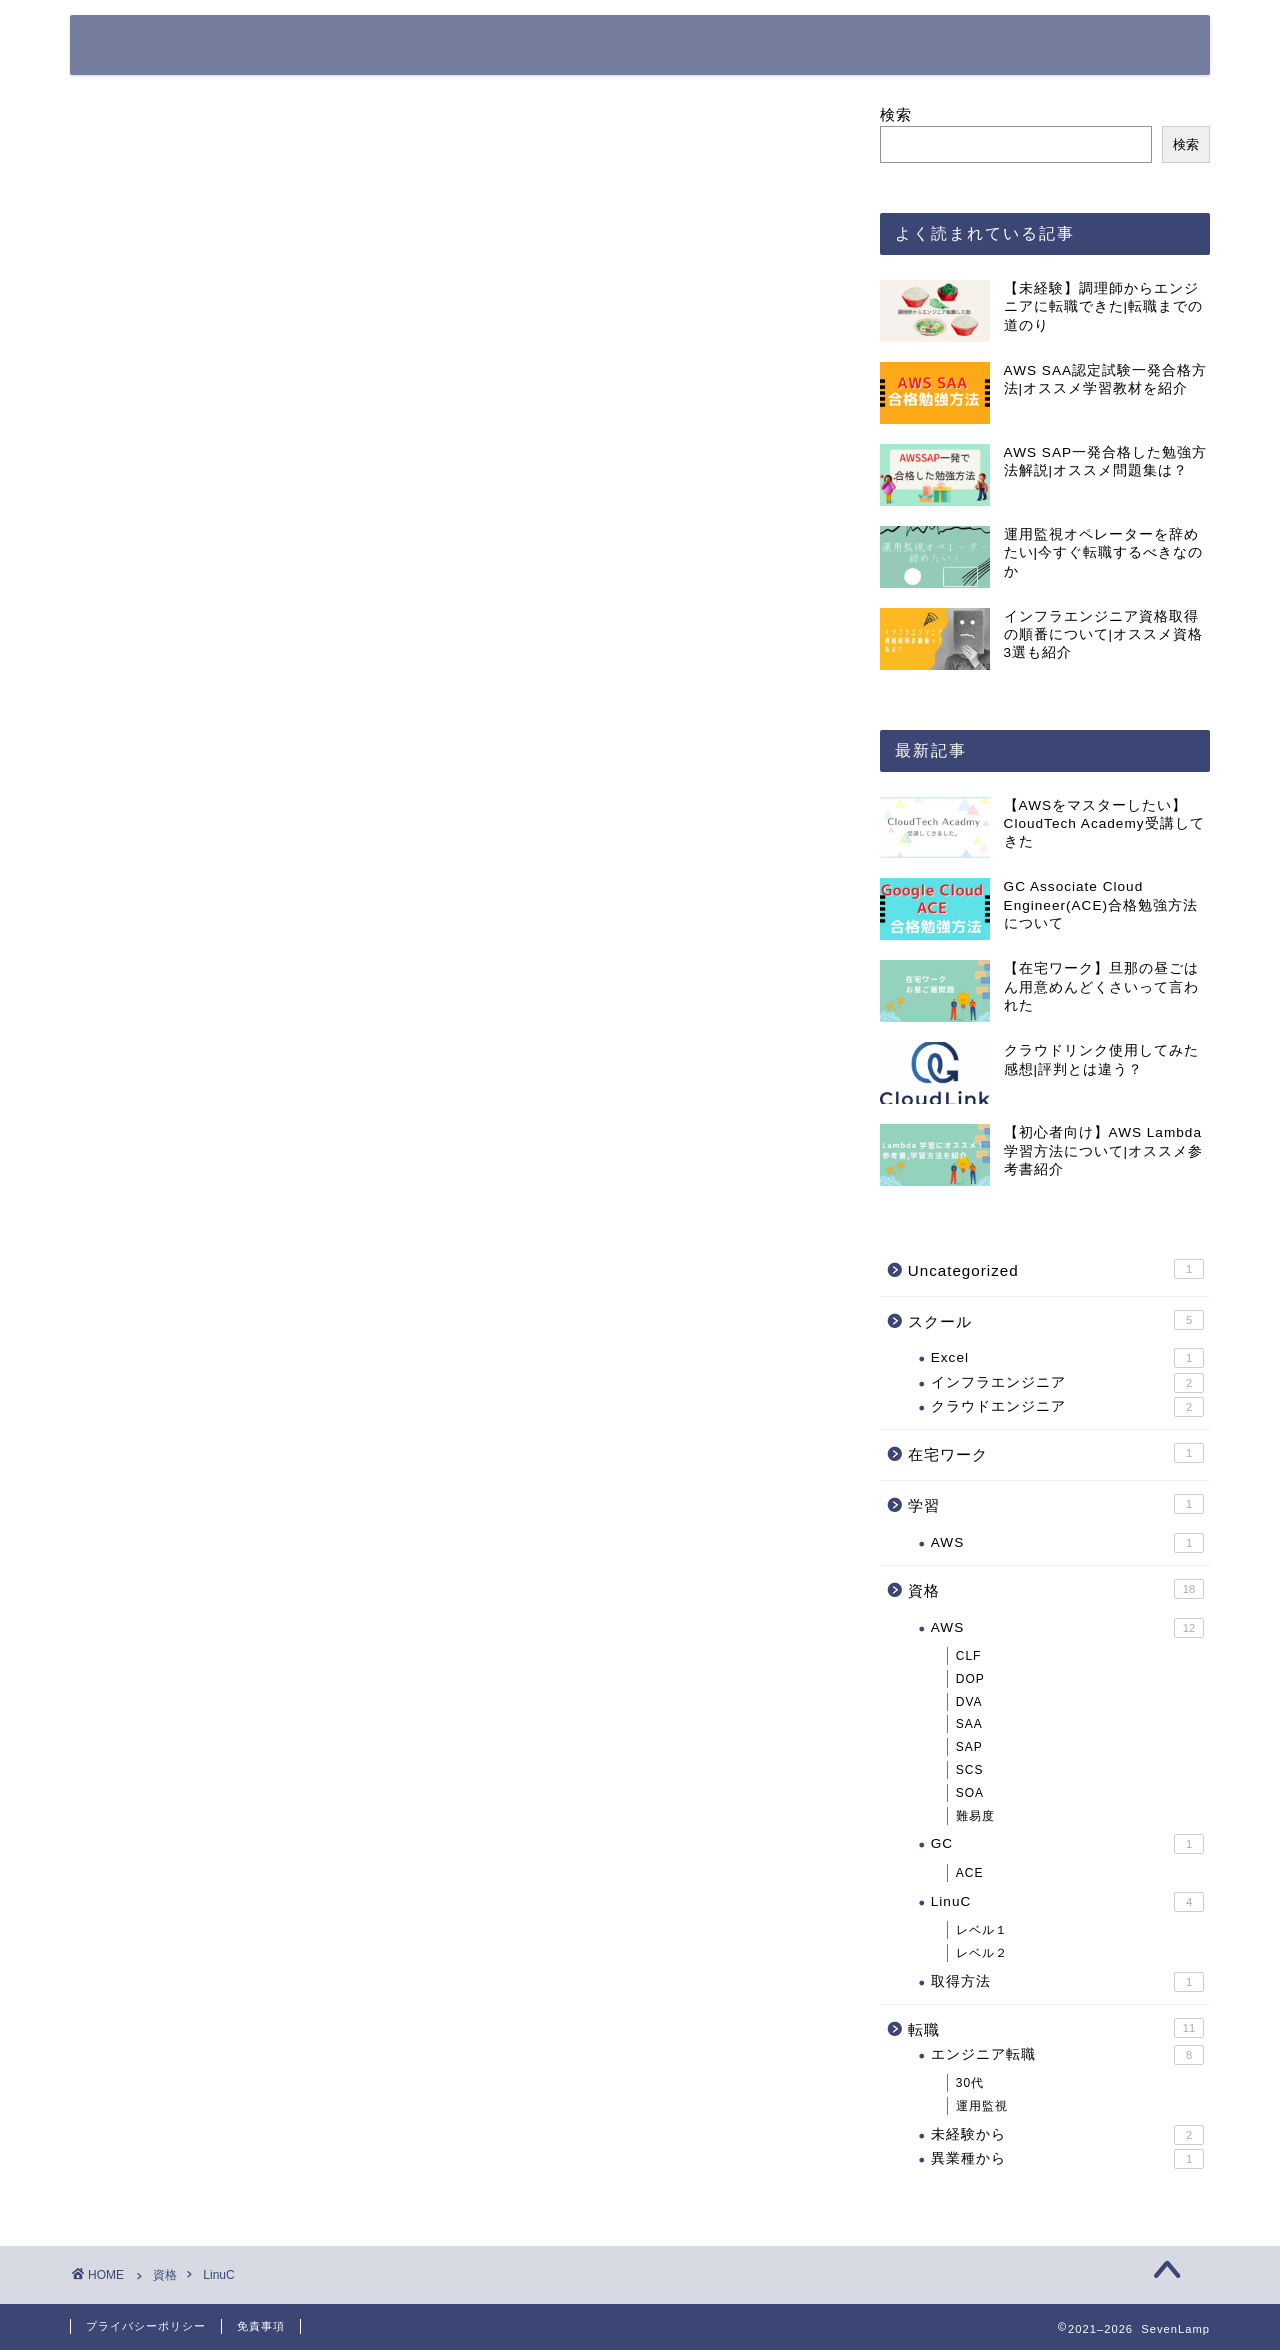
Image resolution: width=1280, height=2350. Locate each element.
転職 (1056, 2028)
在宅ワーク (1056, 1454)
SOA (970, 1793)
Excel (1067, 1359)
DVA (969, 1702)
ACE (970, 1873)
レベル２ (982, 1953)
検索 (896, 114)
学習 (1056, 1504)
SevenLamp (162, 43)
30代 (970, 2083)
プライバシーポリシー (146, 2326)
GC (1067, 1845)
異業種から (1067, 2159)
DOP (970, 1679)
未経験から (1067, 2135)
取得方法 (1067, 1982)
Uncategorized (1056, 1269)
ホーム (703, 46)
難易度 (975, 1816)
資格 (1056, 1589)
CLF (969, 1656)
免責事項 (261, 2326)
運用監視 (982, 2106)
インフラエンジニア (1067, 1383)
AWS (1067, 1543)
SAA (969, 1725)
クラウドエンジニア (1067, 1407)
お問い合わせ (971, 46)
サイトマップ (1117, 46)
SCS (970, 1770)
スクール (1056, 1320)
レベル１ (982, 1930)
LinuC (1067, 1902)
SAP (969, 1747)
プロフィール (825, 46)
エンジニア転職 (1067, 2055)
